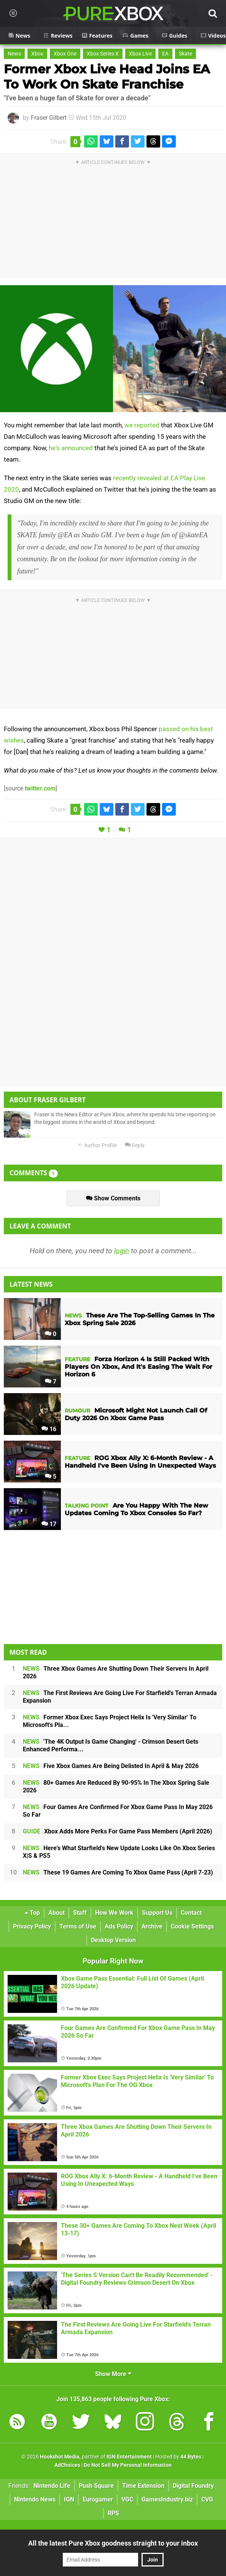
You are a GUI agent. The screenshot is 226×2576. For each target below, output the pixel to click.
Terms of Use (77, 1926)
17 (48, 1524)
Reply (135, 1145)
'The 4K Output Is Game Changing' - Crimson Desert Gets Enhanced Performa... (110, 1745)
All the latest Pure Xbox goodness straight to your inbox (113, 2543)
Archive (152, 1926)
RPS (113, 2513)
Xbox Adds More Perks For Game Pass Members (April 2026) (117, 1831)
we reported (141, 425)
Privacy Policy (32, 1926)
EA (165, 54)
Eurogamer (98, 2499)
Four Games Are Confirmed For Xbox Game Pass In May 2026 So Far (118, 1810)
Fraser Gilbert (49, 117)
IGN (69, 2499)
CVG (207, 2499)
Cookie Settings (192, 1926)
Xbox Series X (103, 54)
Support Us (157, 1912)
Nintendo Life (51, 2485)
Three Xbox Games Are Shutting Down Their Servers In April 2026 (115, 1672)
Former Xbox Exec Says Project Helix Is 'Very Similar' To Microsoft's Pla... (109, 1721)
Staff (80, 1912)
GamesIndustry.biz (167, 2499)
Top (32, 1912)
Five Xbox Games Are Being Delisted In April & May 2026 (111, 1766)
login (121, 1250)
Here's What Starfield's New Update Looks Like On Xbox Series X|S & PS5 (119, 1851)
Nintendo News (35, 2499)
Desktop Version (113, 1940)
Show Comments (113, 1198)
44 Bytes (190, 2457)
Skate (185, 54)
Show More (113, 2374)
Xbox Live (140, 54)
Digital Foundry (193, 2485)
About (56, 1912)
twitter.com (40, 788)
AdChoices (67, 2465)
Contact (191, 1912)
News (14, 54)
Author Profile (97, 1145)
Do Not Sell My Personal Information (128, 2465)
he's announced (71, 448)
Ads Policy (119, 1926)
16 (48, 1429)
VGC (127, 2499)
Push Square (96, 2485)
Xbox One (65, 54)
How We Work (114, 1912)
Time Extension (143, 2485)
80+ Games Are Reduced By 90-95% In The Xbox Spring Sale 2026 (116, 1786)
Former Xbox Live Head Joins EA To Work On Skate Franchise (107, 77)
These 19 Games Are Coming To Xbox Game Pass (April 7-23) (118, 1872)
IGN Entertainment (129, 2457)
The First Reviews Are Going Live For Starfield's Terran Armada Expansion (120, 1696)
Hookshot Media (60, 2457)
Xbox (37, 54)
